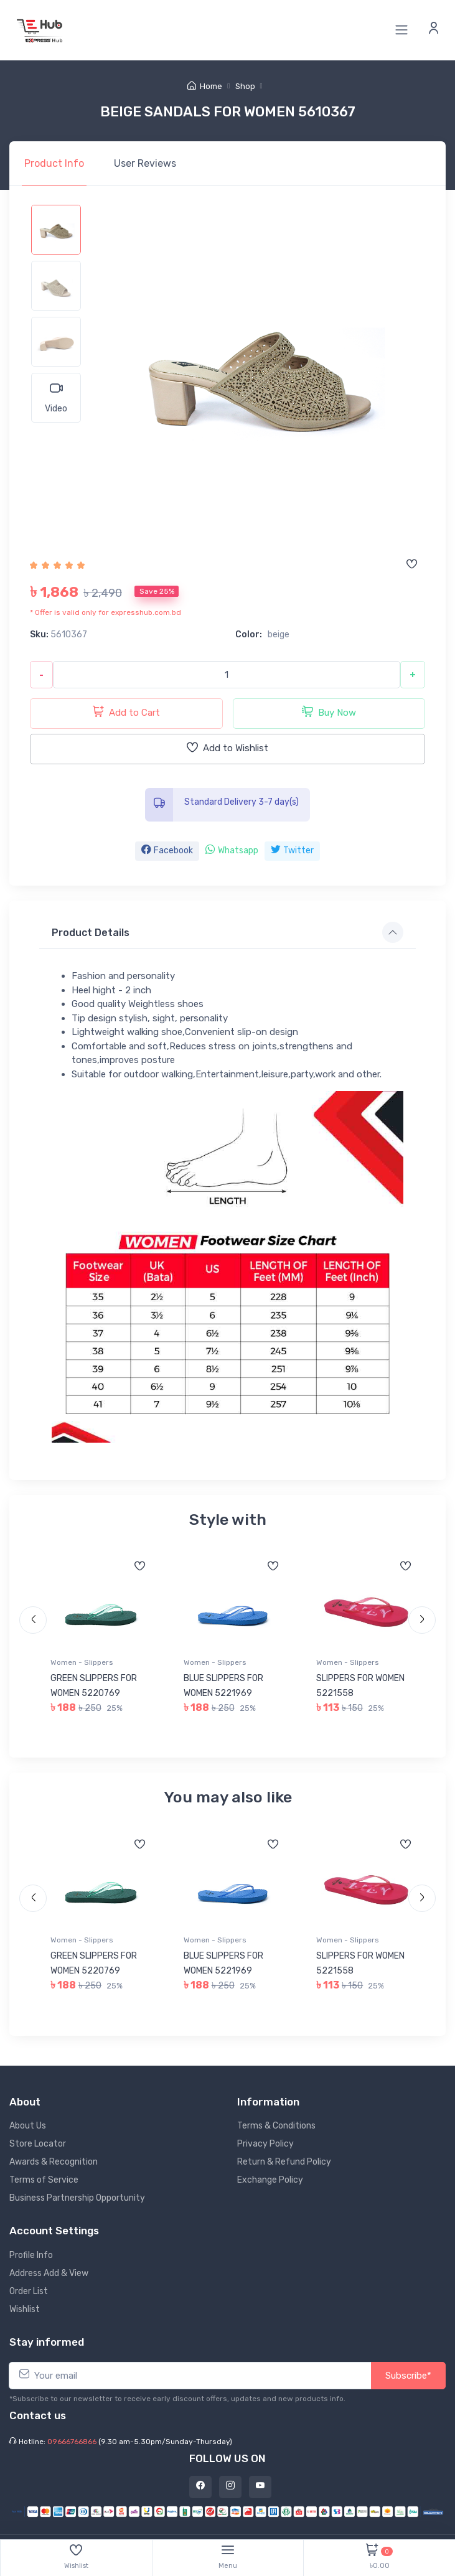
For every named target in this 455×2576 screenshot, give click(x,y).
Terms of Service (43, 2180)
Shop (245, 86)
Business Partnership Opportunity (77, 2198)
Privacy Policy (265, 2143)
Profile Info (31, 2255)
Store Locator (37, 2143)
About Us (27, 2125)
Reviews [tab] (145, 163)
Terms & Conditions (276, 2125)
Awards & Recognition (53, 2162)
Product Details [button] (90, 933)
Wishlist (24, 2309)
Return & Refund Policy (284, 2162)
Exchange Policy (270, 2180)
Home (204, 86)
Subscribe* (408, 2375)
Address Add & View (48, 2273)
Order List (28, 2291)
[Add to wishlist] (411, 565)
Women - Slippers (81, 1662)
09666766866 (71, 2441)
